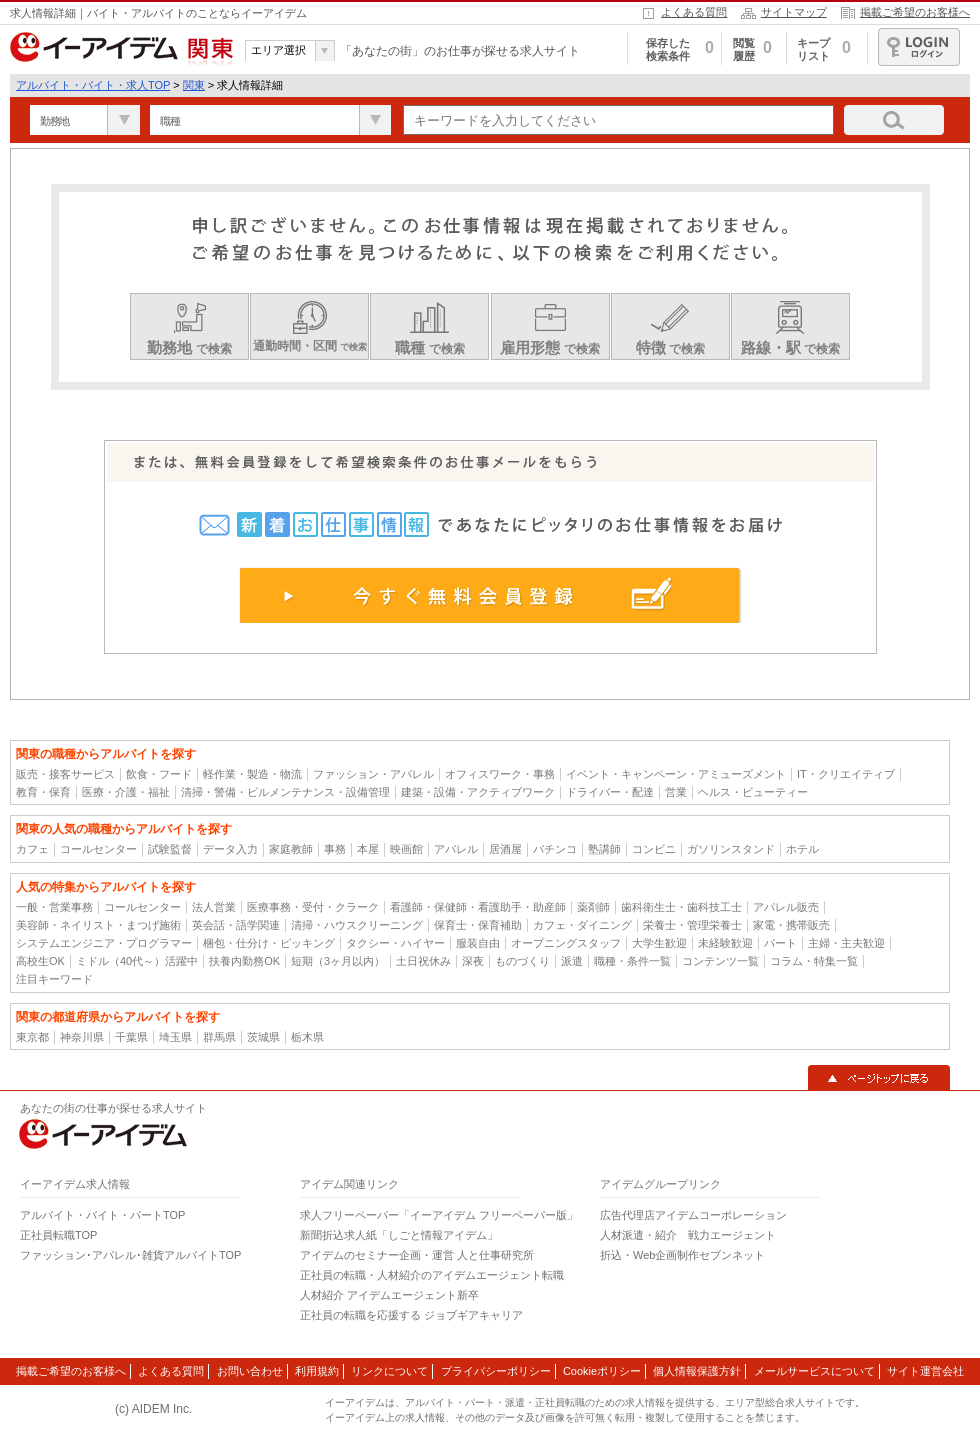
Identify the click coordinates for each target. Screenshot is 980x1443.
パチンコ (555, 849)
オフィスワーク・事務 (500, 774)
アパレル (456, 849)
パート (780, 943)
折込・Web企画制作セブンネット (682, 1255)
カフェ (32, 849)
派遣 (572, 961)
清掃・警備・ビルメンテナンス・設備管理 (285, 792)
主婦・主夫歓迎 (846, 943)
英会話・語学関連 (236, 925)
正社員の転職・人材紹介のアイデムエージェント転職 (432, 1275)
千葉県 (131, 1037)
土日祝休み (423, 961)
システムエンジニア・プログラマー (104, 943)
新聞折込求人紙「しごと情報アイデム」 (399, 1235)
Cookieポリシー (602, 1371)
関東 (194, 85)
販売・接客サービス (65, 774)
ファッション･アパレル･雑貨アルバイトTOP (130, 1255)
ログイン (919, 47)
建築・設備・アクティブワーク (478, 792)
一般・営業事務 (54, 907)
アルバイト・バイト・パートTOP (102, 1215)
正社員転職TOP (58, 1235)
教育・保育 (43, 792)
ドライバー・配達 (610, 792)
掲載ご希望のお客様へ (915, 12)
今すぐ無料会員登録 (490, 595)
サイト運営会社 (925, 1371)
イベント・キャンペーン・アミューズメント (676, 774)
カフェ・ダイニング (582, 925)
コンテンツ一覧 (720, 961)
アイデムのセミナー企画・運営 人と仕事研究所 (417, 1255)
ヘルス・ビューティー (753, 792)
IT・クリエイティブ (846, 774)
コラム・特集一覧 (814, 961)
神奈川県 (82, 1037)
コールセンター (98, 849)
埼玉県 (175, 1037)
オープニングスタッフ (566, 943)
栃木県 (307, 1037)
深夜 (473, 961)
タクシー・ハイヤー (395, 943)
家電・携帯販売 (791, 925)
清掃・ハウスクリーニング (357, 925)
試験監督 (170, 849)
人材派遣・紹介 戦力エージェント (688, 1235)
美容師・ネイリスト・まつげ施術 (98, 925)
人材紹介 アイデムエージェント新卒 (389, 1295)
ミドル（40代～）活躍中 (137, 961)
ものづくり (522, 961)
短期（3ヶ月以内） (338, 961)
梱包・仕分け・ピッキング (269, 943)
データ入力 (230, 849)
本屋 (368, 849)
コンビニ (654, 849)
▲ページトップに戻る (879, 1078)
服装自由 (478, 943)
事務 (335, 849)
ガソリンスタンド (731, 849)
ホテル (802, 849)
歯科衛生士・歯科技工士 (681, 907)
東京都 (32, 1037)
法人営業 (214, 907)
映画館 (406, 849)
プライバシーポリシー (496, 1371)
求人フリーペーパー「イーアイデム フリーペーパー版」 (439, 1215)
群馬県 (219, 1037)
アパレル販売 (786, 907)
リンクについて (389, 1371)
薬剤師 (593, 907)
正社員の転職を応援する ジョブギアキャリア (411, 1315)
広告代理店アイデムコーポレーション (693, 1215)
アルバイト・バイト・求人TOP (93, 85)
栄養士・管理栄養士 (692, 925)
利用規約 (317, 1371)
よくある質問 (694, 12)
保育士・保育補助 (478, 925)
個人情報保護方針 (697, 1371)
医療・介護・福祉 (126, 792)
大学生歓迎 (659, 943)
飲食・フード (159, 774)
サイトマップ (794, 12)
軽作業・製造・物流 (252, 774)
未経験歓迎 (725, 943)
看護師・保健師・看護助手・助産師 (478, 907)
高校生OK (40, 961)
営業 (676, 792)
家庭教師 (291, 849)
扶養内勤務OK (244, 961)
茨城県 (263, 1037)
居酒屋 (505, 849)
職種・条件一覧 (632, 961)
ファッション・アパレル (373, 774)
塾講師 (604, 849)
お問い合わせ (250, 1371)
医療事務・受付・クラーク (313, 907)
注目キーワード (54, 979)
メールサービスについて (814, 1371)
